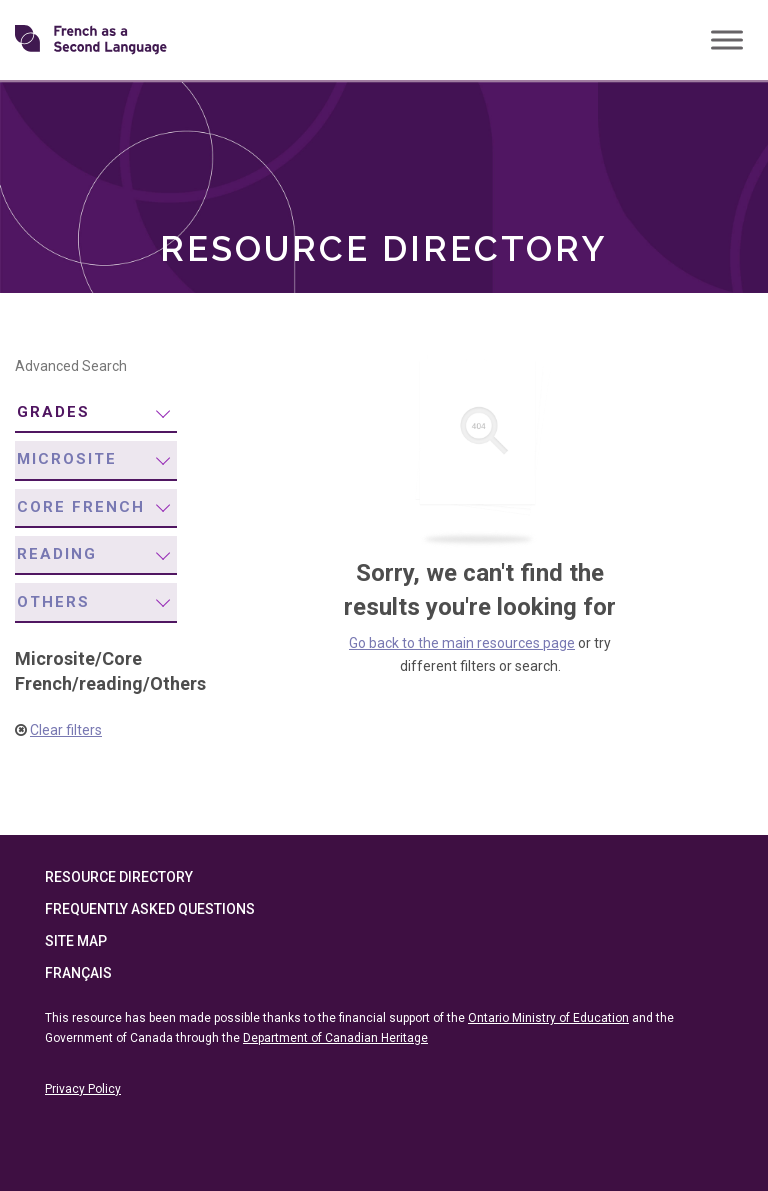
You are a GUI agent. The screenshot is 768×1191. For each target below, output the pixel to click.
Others (53, 602)
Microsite (67, 459)
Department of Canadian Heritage (335, 1038)
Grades (53, 412)
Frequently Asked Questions (150, 909)
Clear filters (66, 730)
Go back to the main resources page (462, 643)
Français (78, 973)
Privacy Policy (83, 1089)
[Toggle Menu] (727, 39)
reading (57, 554)
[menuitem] (96, 413)
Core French (81, 507)
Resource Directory (119, 877)
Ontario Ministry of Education (548, 1018)
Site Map (76, 941)
